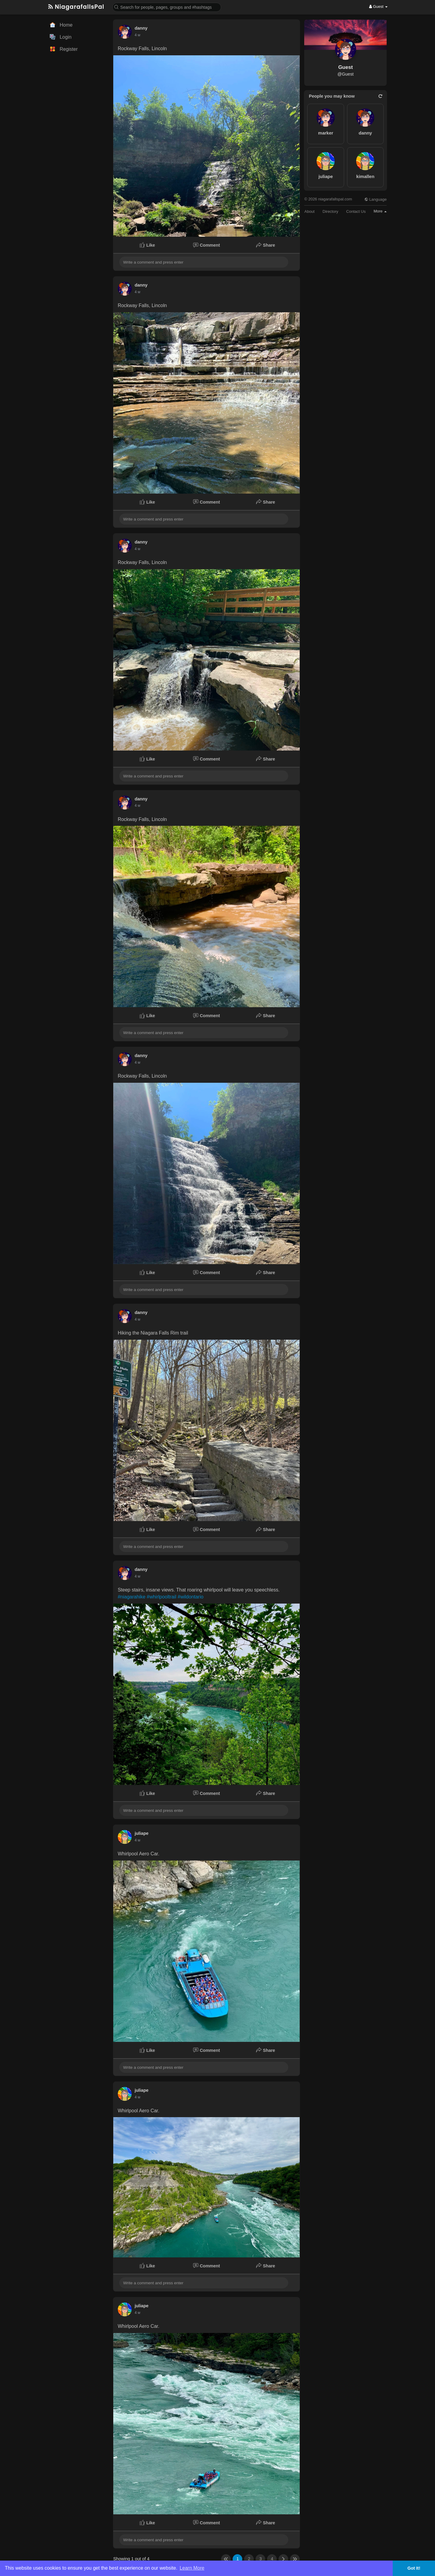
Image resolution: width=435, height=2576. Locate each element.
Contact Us (356, 211)
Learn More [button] (192, 2568)
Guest (345, 67)
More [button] (380, 211)
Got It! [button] (414, 2568)
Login (61, 37)
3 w (137, 35)
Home (61, 25)
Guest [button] (378, 6)
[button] (166, 7)
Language (375, 199)
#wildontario (190, 1596)
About (309, 211)
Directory (330, 211)
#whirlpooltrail (161, 1596)
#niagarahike (132, 1596)
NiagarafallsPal (76, 7)
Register (64, 49)
